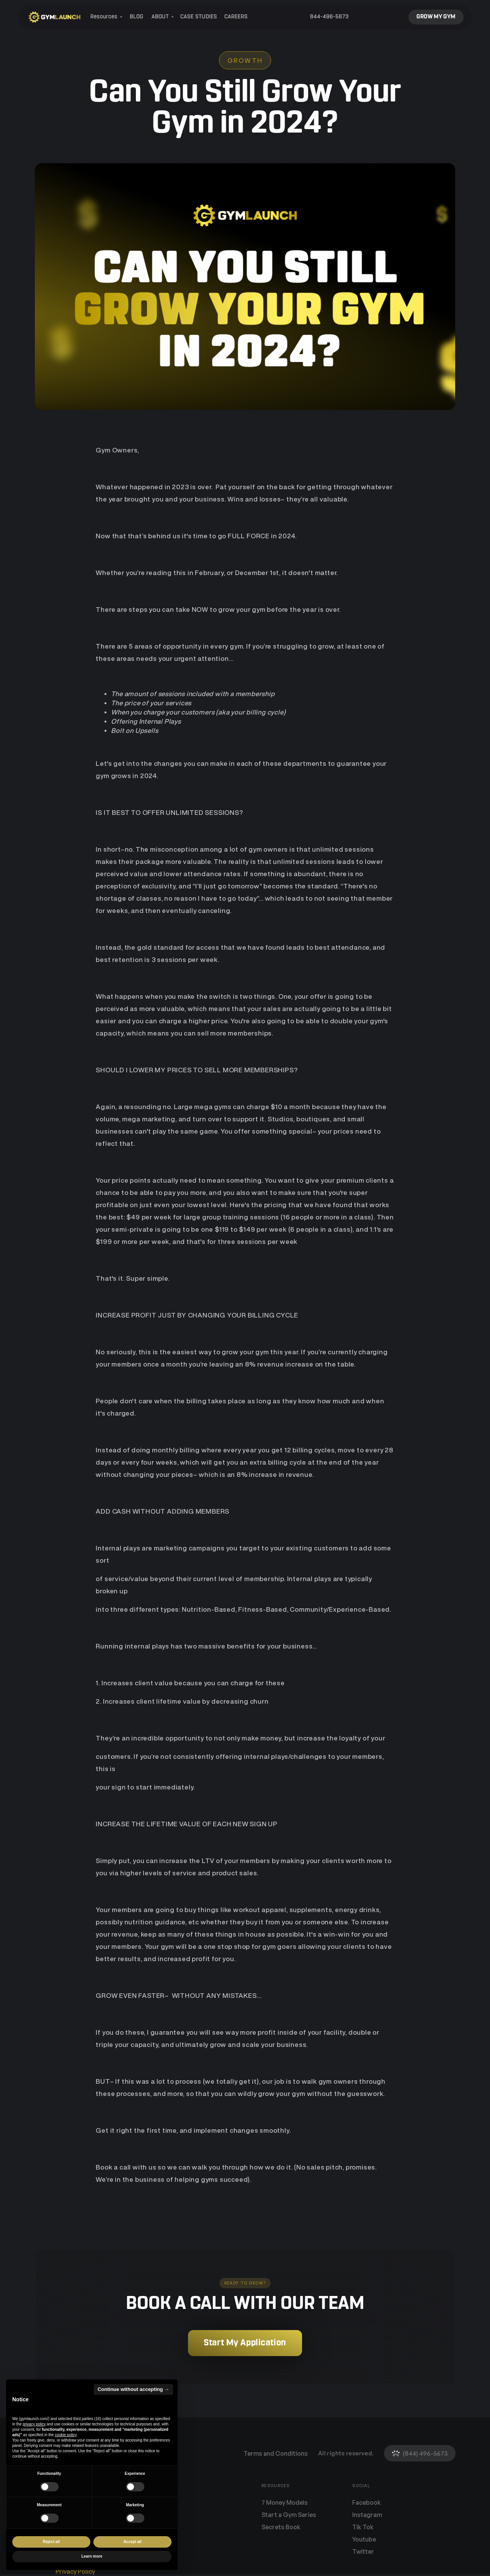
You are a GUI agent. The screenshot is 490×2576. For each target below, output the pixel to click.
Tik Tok (363, 2527)
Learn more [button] (92, 2556)
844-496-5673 (329, 17)
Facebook (366, 2502)
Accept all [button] (132, 2542)
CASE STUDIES (198, 17)
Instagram (367, 2515)
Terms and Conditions (275, 2453)
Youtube (364, 2539)
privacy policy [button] (34, 2424)
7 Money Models (284, 2502)
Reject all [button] (51, 2542)
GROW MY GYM (435, 17)
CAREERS (236, 17)
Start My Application (245, 2342)
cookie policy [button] (66, 2435)
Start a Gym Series (288, 2515)
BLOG (136, 17)
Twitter (363, 2551)
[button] (104, 16)
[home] (54, 17)
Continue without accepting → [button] (133, 2389)
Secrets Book (281, 2527)
